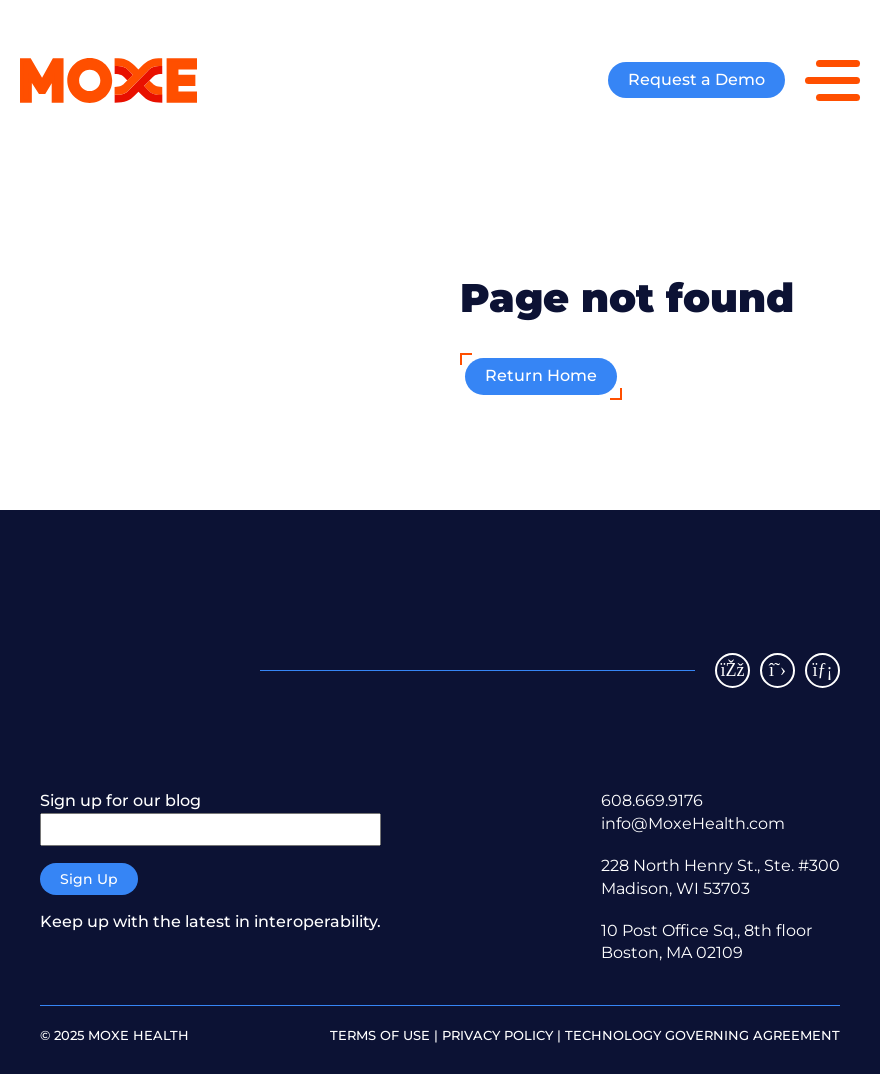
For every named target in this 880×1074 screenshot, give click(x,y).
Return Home (541, 375)
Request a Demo (696, 79)
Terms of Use (380, 1035)
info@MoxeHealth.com (693, 823)
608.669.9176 (652, 800)
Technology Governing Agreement (702, 1035)
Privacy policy (497, 1035)
